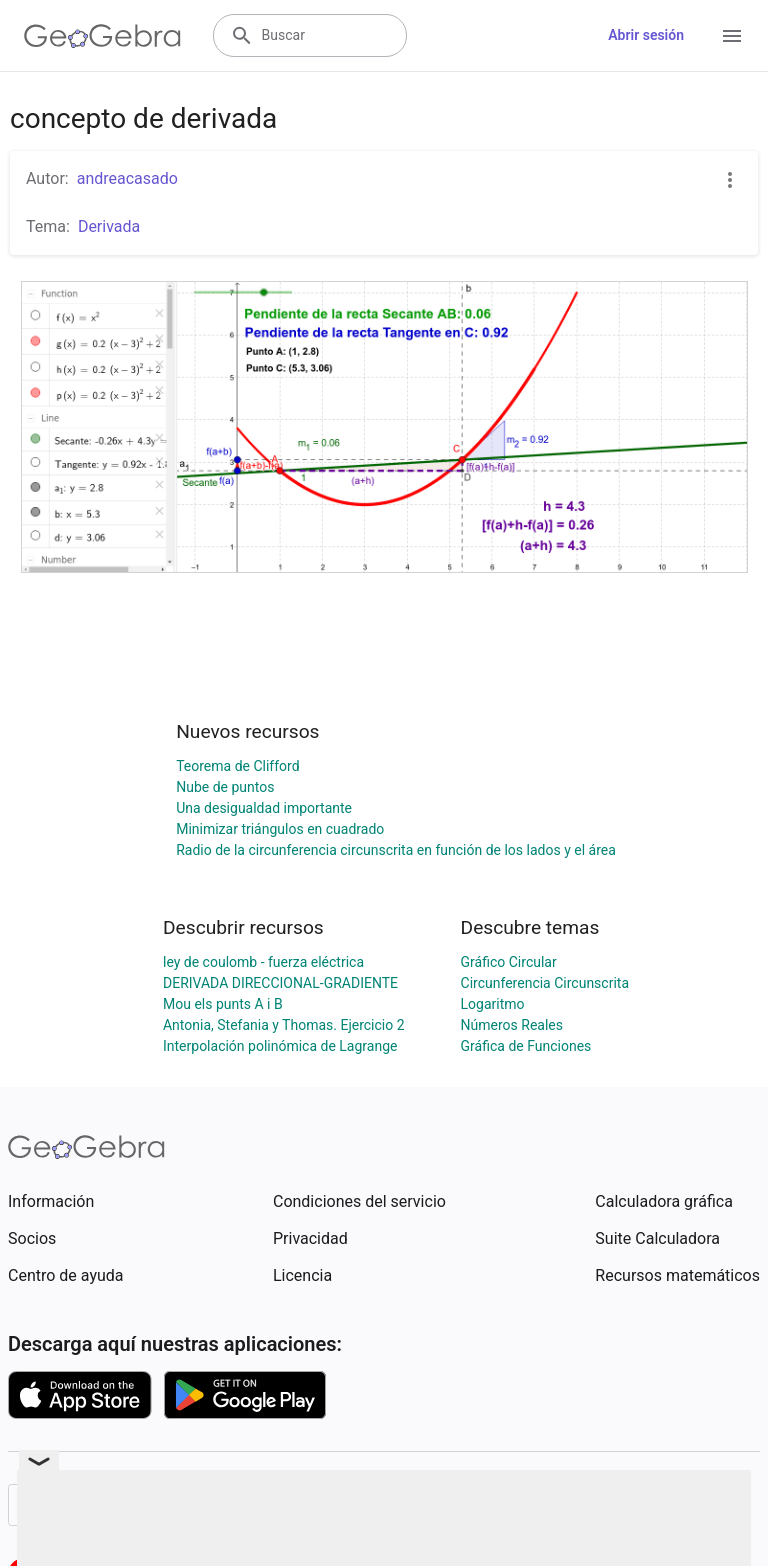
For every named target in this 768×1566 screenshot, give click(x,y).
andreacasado (127, 178)
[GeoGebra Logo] (102, 36)
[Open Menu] (732, 36)
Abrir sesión (646, 35)
